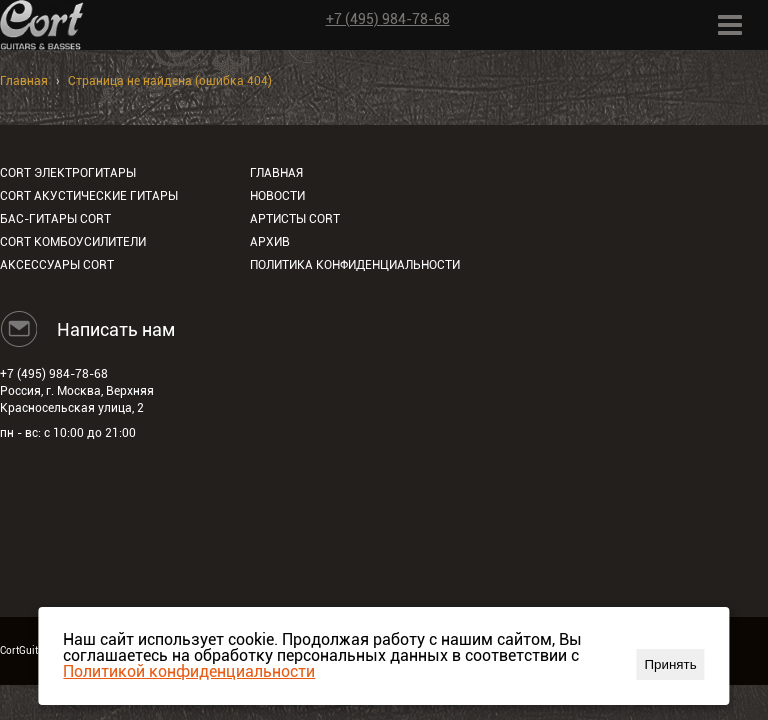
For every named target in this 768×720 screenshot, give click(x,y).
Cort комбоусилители (73, 242)
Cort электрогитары (68, 173)
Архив (270, 242)
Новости (277, 196)
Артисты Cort (295, 219)
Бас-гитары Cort (55, 219)
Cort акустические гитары (89, 196)
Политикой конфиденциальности (189, 671)
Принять (671, 664)
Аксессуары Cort (57, 265)
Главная (24, 81)
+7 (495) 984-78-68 (388, 19)
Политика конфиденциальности (355, 265)
